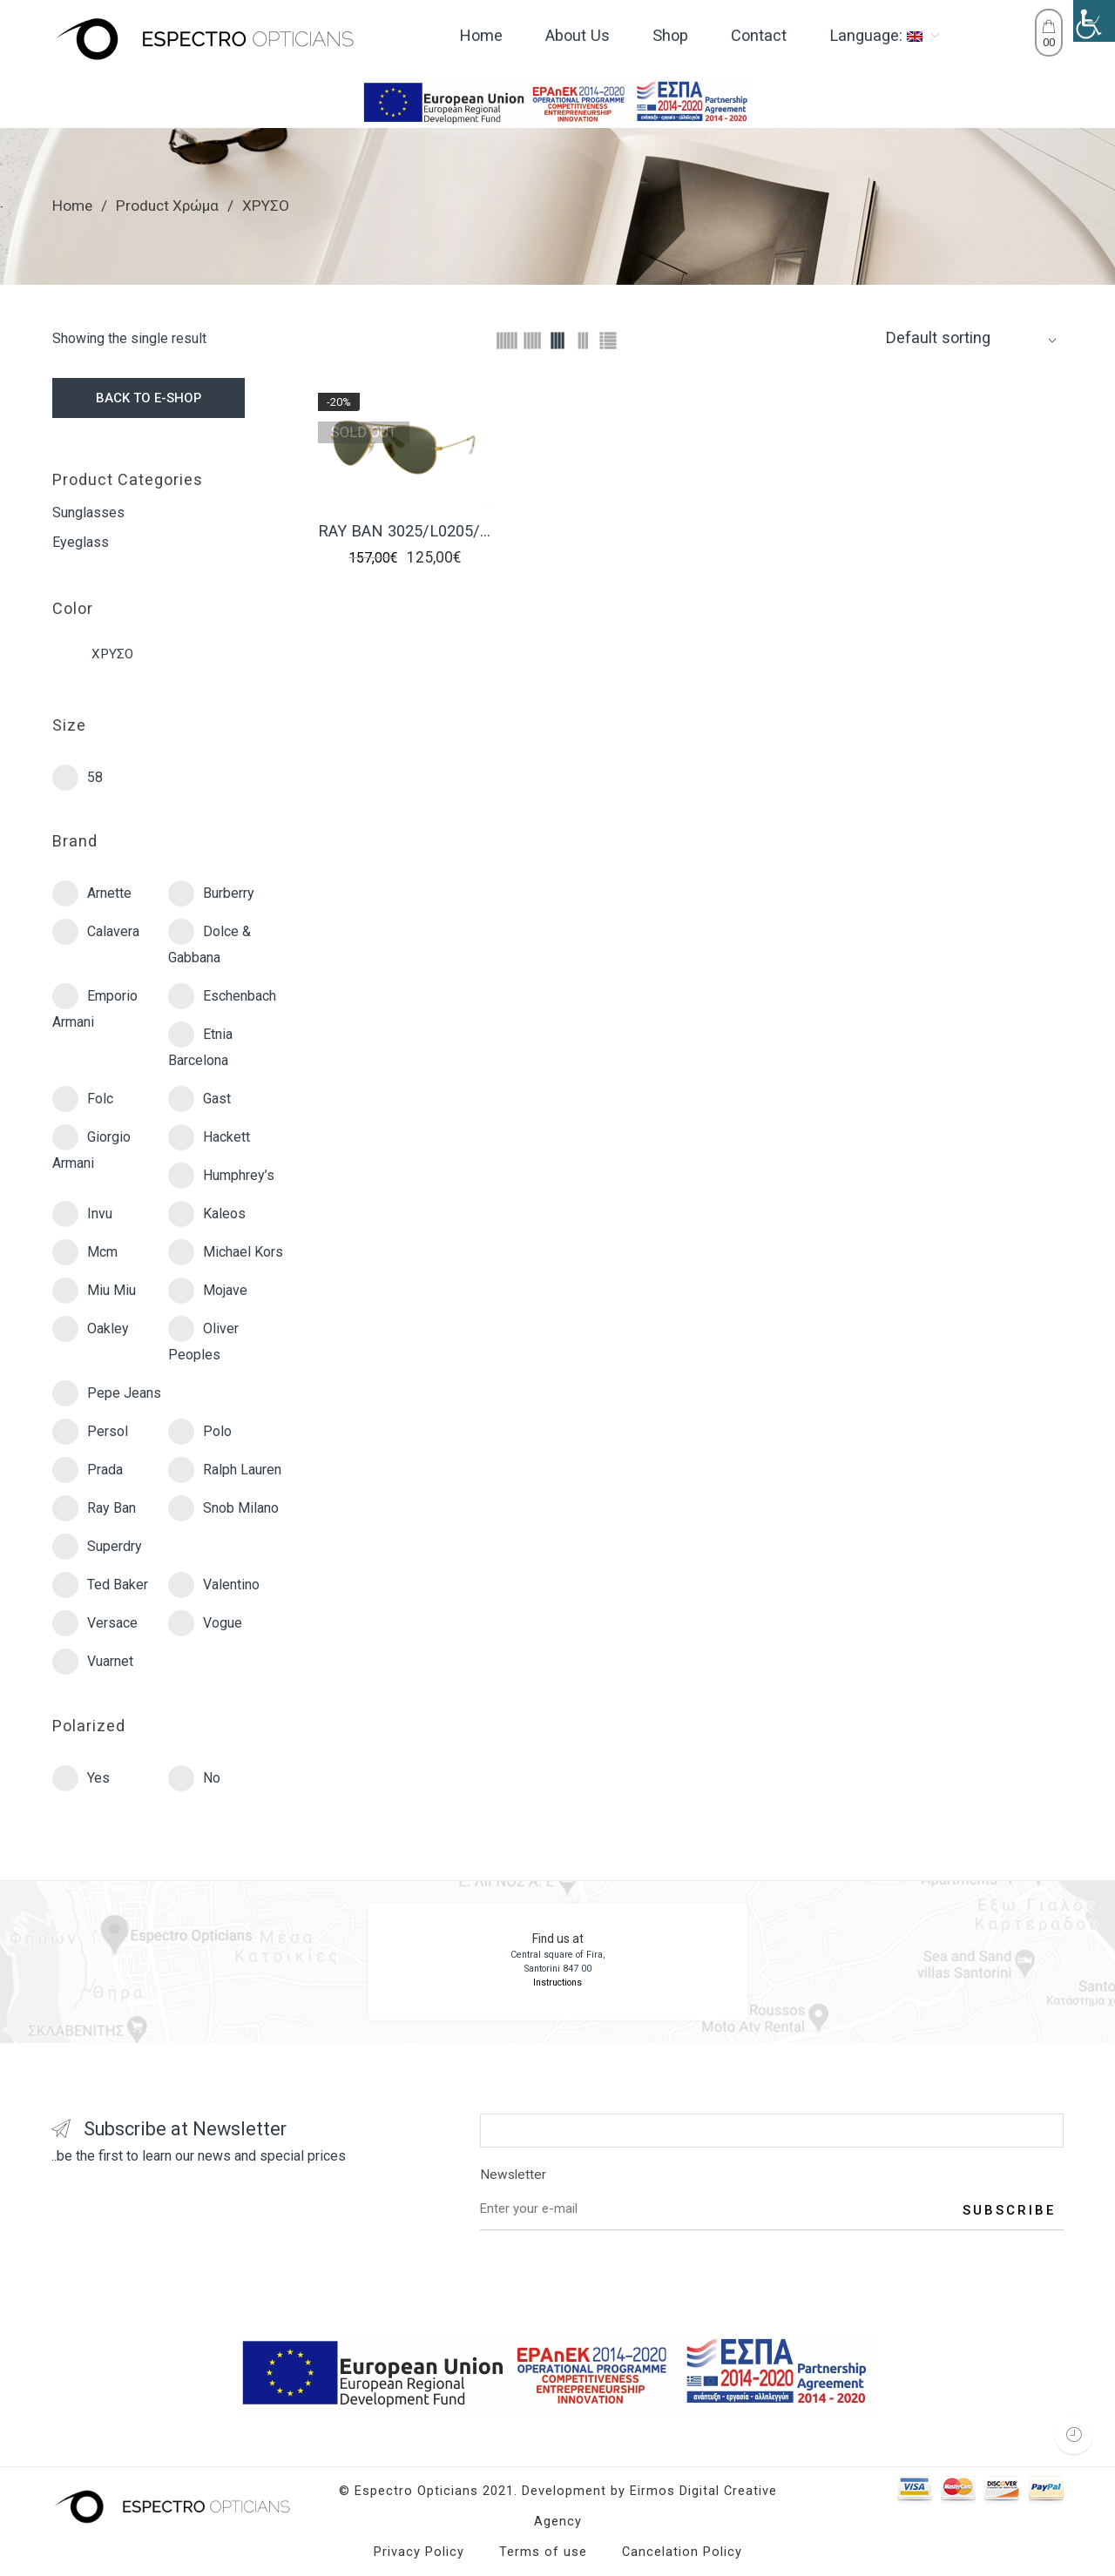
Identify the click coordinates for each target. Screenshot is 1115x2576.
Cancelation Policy (682, 2552)
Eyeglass (80, 542)
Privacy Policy (419, 2552)
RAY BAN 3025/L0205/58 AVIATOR (404, 531)
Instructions (557, 1982)
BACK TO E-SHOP (148, 398)
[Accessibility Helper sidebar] (1094, 21)
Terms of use (543, 2552)
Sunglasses (88, 512)
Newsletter (772, 2177)
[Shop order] (972, 337)
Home (72, 205)
